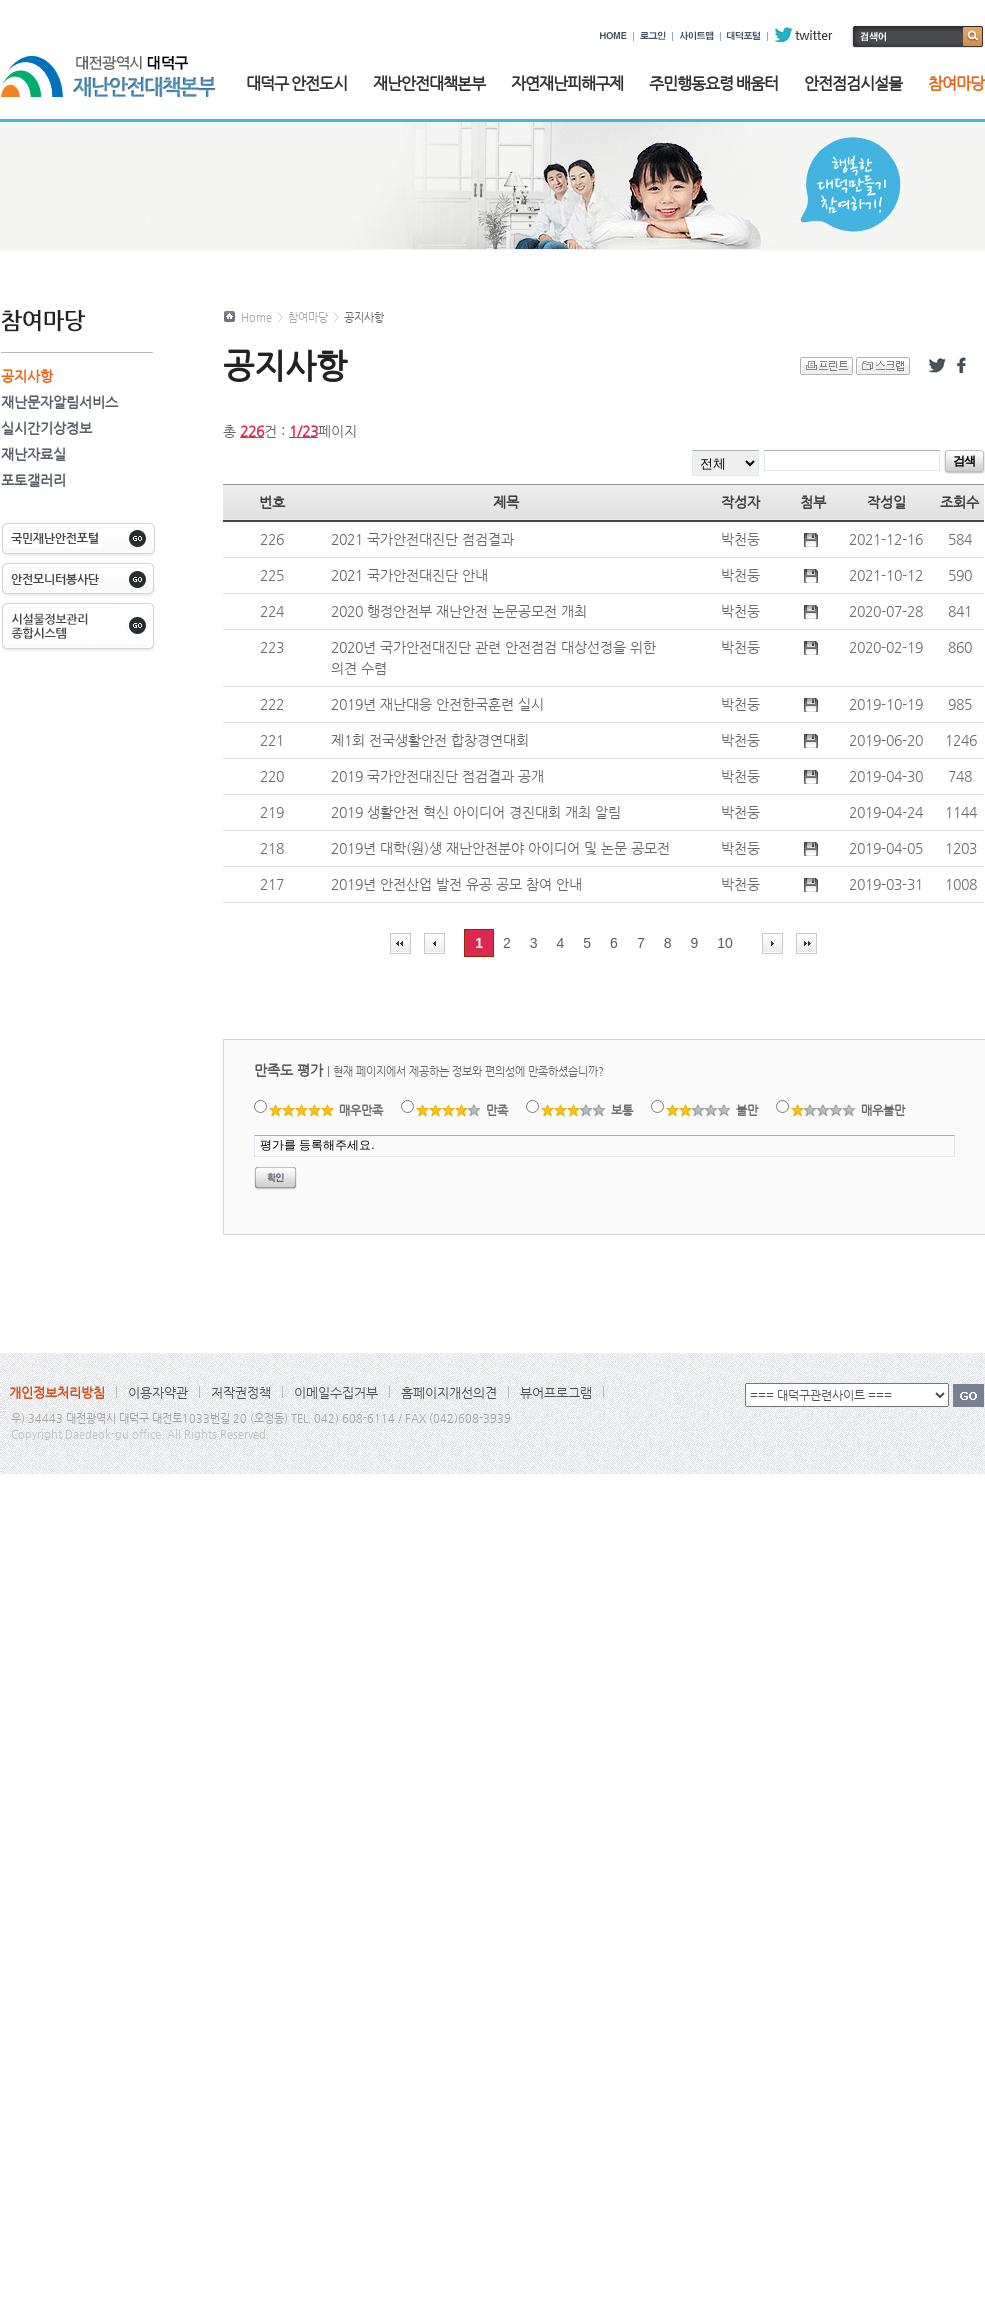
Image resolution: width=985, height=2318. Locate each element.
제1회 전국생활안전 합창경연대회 (430, 740)
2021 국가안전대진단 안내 (409, 575)
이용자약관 (158, 1392)
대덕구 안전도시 (296, 83)
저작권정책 (241, 1392)
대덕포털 (744, 35)
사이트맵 (696, 35)
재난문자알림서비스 (59, 402)
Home (256, 317)
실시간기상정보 (46, 428)
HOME (613, 35)
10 (725, 943)
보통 (587, 1110)
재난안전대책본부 (429, 83)
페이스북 (965, 366)
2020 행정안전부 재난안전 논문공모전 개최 (459, 611)
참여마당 (956, 83)
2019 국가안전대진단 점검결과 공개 (437, 776)
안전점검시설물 (853, 83)
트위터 (937, 366)
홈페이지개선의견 (449, 1392)
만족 (462, 1110)
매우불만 (848, 1110)
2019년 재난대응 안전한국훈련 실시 (437, 704)
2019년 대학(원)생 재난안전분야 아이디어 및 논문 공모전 (500, 848)
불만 (712, 1110)
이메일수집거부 (336, 1392)
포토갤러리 (33, 480)
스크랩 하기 (883, 366)
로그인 (653, 35)
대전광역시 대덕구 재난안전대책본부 (108, 65)
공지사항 (27, 376)
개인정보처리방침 (57, 1392)
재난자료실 (33, 454)
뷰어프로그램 (556, 1392)
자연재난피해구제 (567, 83)
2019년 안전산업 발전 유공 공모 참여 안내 (456, 884)
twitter (803, 35)
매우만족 (326, 1110)
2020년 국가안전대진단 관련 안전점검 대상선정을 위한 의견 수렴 (493, 657)
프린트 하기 (826, 366)
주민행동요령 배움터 (713, 83)
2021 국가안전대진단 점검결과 (422, 539)
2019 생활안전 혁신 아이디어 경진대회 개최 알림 (476, 812)
